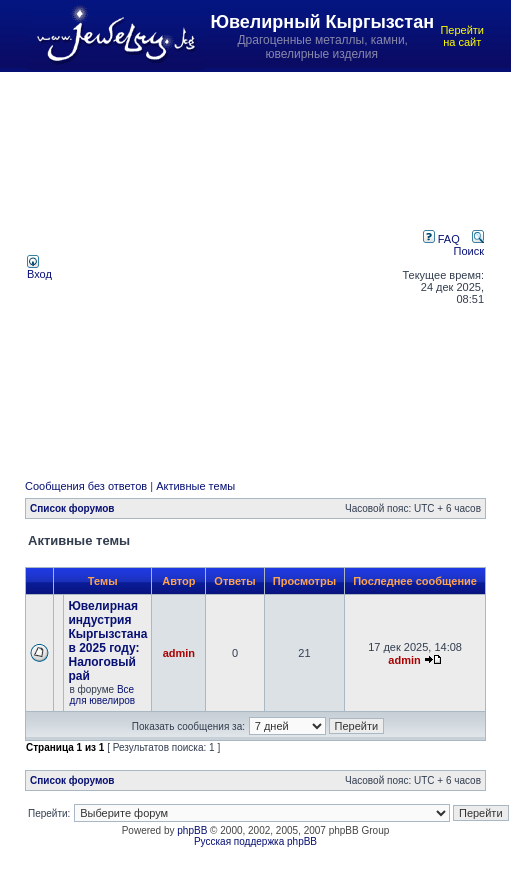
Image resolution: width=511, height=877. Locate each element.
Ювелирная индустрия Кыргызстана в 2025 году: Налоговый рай (107, 641)
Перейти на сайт (462, 36)
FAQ (441, 239)
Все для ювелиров (102, 695)
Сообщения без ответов (86, 486)
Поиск (469, 245)
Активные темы (195, 486)
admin (179, 653)
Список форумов (72, 508)
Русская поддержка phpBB (255, 841)
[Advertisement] (193, 267)
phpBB (192, 830)
